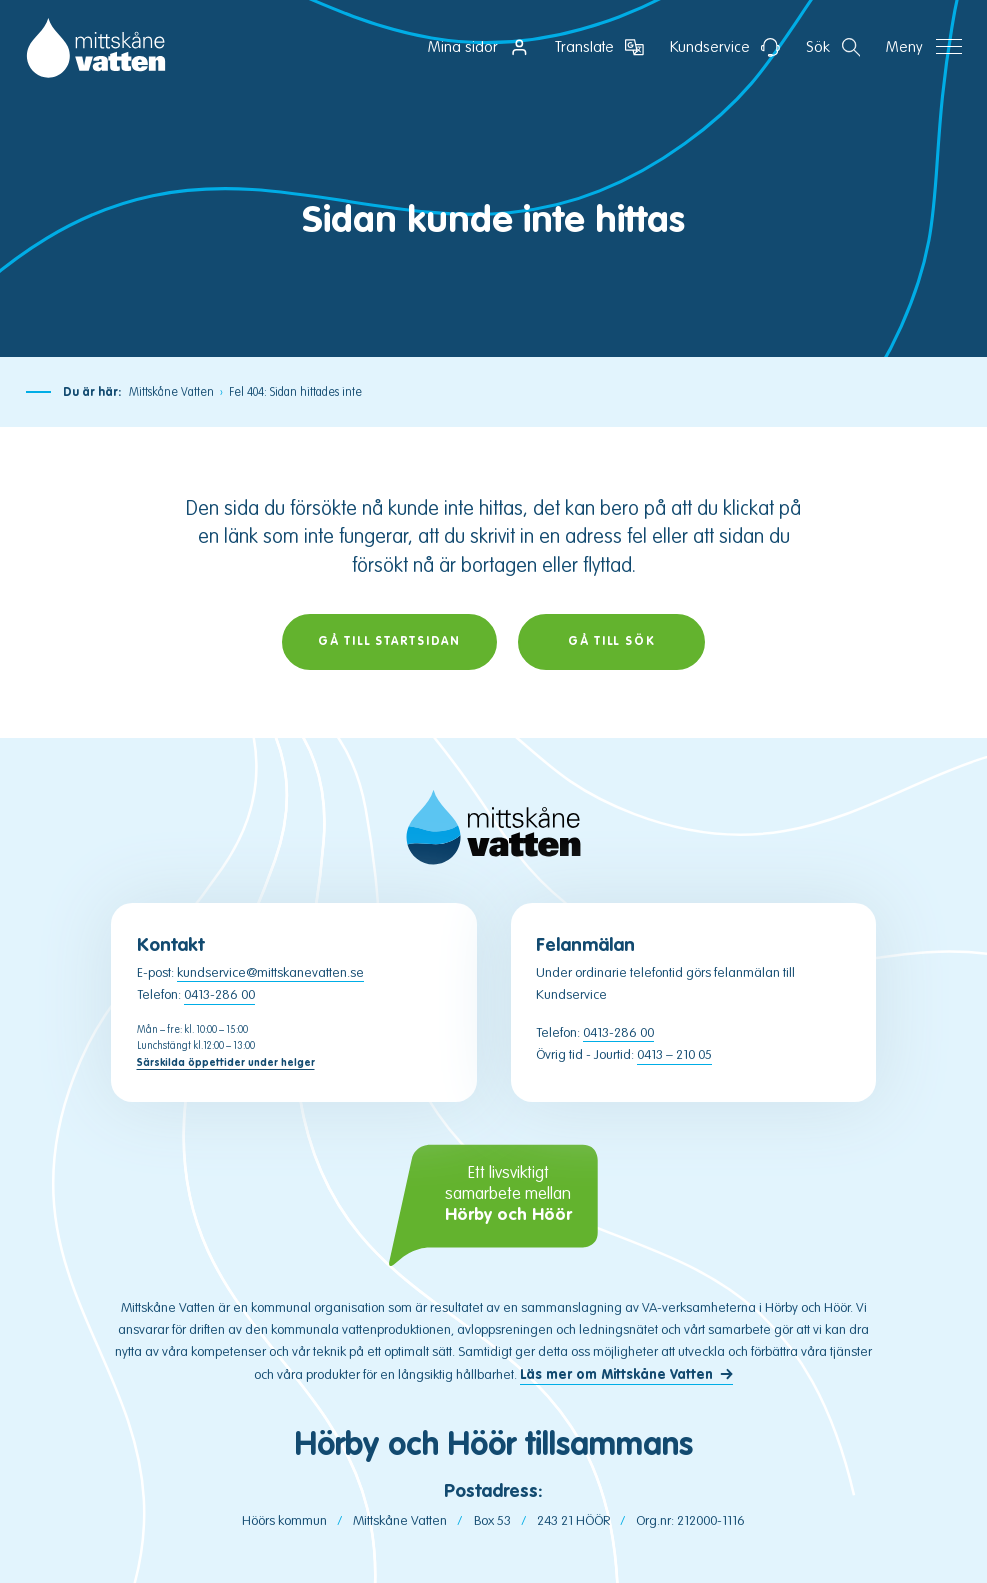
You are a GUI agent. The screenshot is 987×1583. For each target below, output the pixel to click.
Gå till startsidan (389, 641)
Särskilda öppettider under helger (226, 1062)
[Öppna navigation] (924, 47)
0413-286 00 (219, 994)
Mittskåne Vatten (171, 392)
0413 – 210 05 (674, 1054)
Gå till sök (612, 641)
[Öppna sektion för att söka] (833, 47)
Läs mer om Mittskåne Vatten (616, 1374)
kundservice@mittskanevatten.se (270, 972)
